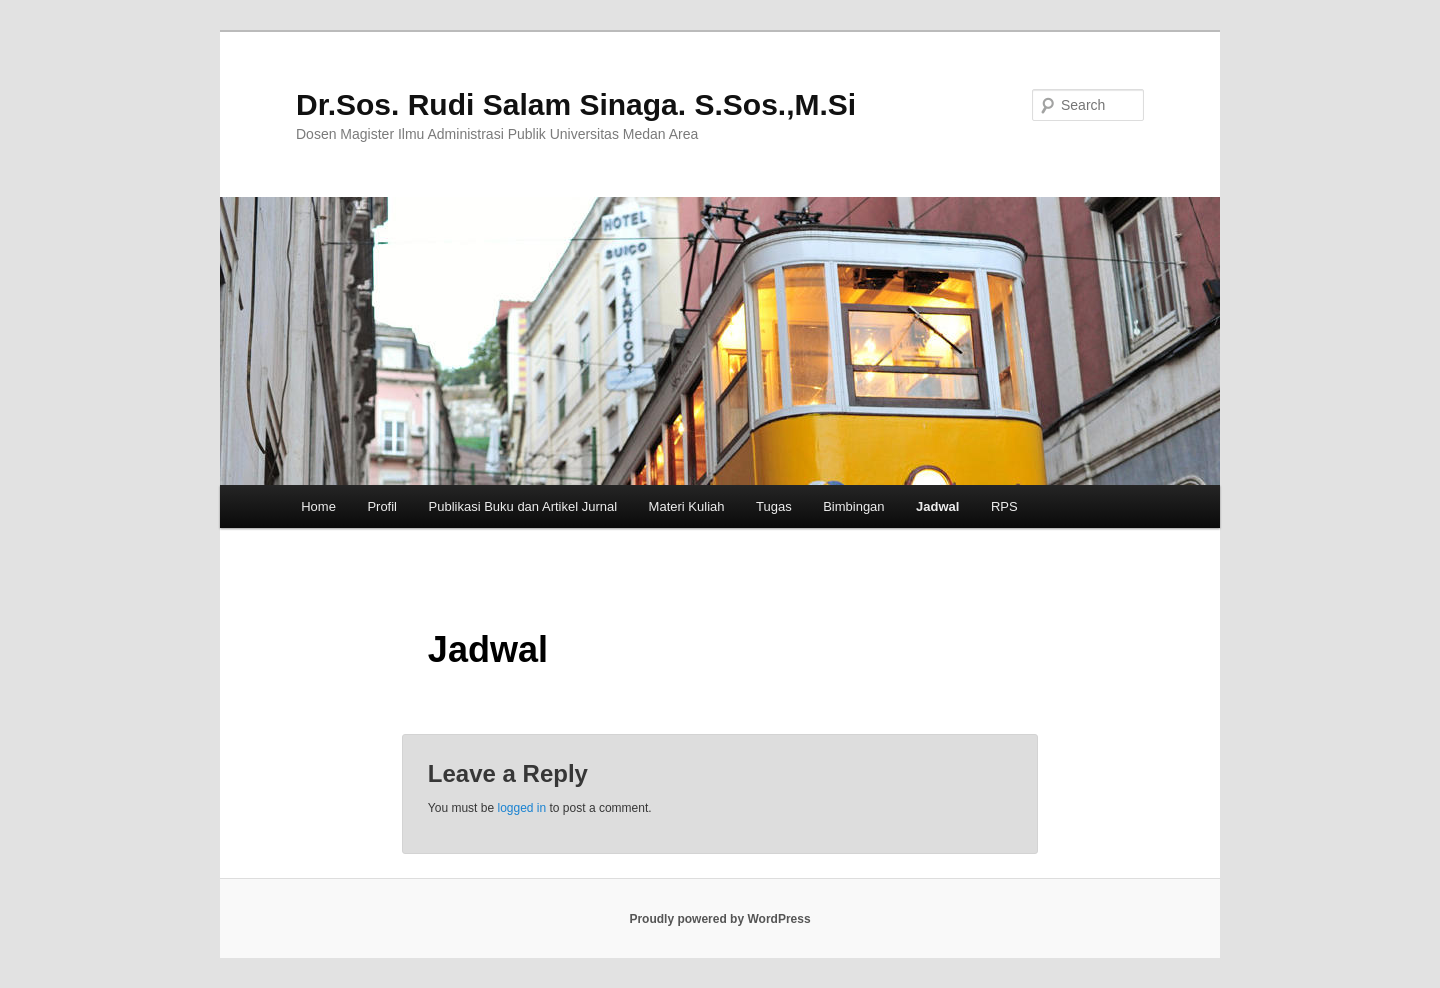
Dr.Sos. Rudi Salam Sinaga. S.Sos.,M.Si (576, 104)
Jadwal (937, 506)
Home (318, 506)
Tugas (774, 506)
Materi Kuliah (687, 506)
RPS (1004, 506)
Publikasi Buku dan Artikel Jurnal (523, 506)
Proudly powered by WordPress (719, 919)
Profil (382, 506)
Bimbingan (853, 506)
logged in (521, 808)
